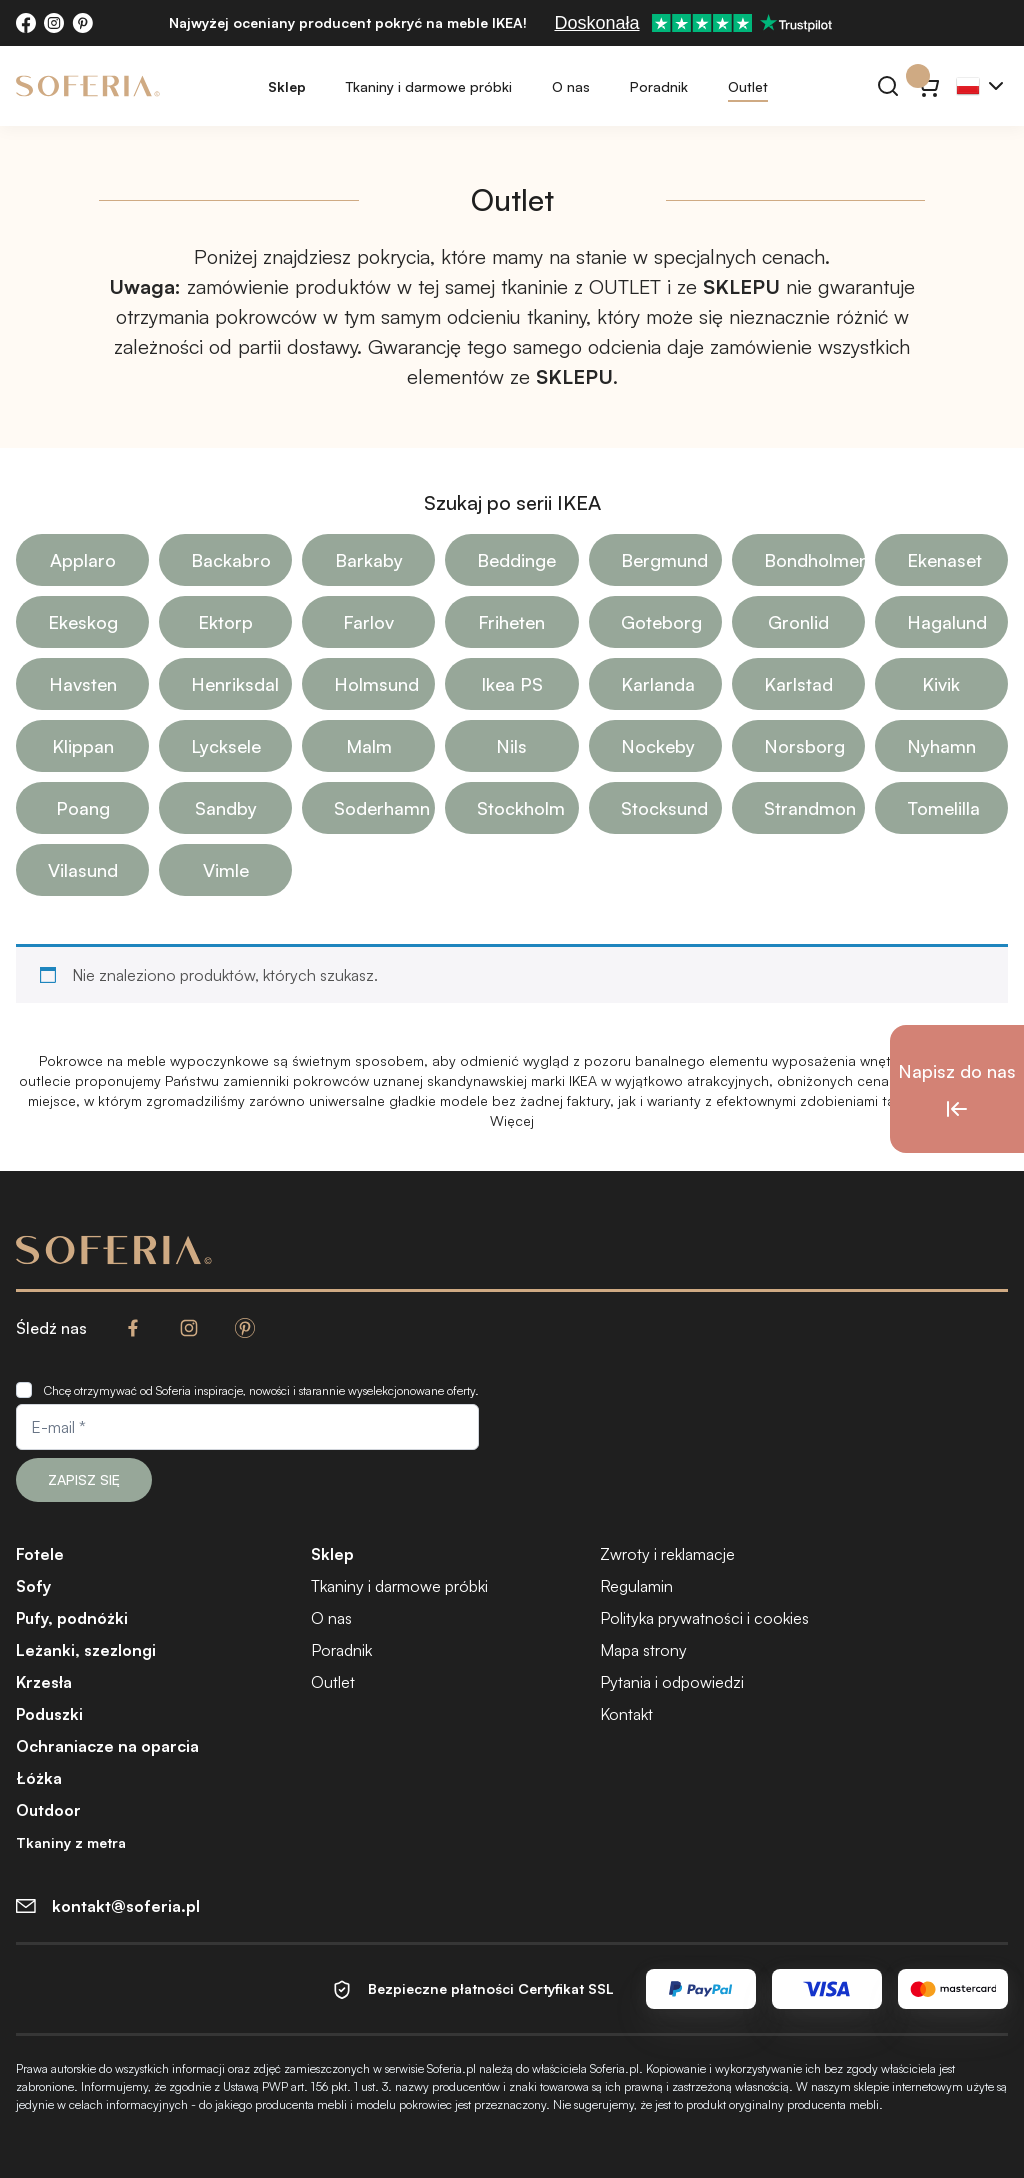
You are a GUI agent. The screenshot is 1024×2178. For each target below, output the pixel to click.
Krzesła (44, 1682)
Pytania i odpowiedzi (672, 1682)
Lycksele (226, 746)
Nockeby (658, 746)
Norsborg (804, 746)
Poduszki (49, 1714)
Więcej (512, 1120)
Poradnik (659, 86)
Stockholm (521, 808)
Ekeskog (83, 622)
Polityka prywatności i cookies (704, 1618)
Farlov (368, 622)
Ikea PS (512, 684)
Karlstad (798, 684)
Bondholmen (814, 560)
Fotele (40, 1554)
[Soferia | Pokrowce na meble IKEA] (88, 86)
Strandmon (810, 808)
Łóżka (39, 1778)
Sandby (226, 808)
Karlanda (658, 684)
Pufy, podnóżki (72, 1618)
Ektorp (225, 622)
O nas (571, 86)
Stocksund (664, 808)
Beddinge (516, 560)
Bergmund (664, 560)
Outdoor (48, 1810)
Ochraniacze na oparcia (107, 1746)
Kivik (941, 684)
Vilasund (83, 870)
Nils (511, 746)
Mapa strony (643, 1650)
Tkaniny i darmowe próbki (429, 86)
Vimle (226, 870)
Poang (83, 808)
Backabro (231, 560)
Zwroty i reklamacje (667, 1554)
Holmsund (376, 684)
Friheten (511, 622)
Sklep (287, 86)
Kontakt (626, 1714)
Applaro (83, 560)
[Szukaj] (888, 86)
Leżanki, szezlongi (86, 1650)
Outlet (748, 86)
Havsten (83, 684)
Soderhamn (382, 808)
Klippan (83, 746)
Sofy (33, 1586)
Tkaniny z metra (71, 1842)
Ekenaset (944, 560)
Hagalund (947, 622)
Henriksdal (235, 684)
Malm (369, 746)
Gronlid (798, 622)
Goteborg (661, 622)
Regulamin (636, 1586)
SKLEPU (741, 286)
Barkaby (369, 560)
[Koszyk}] (928, 86)
